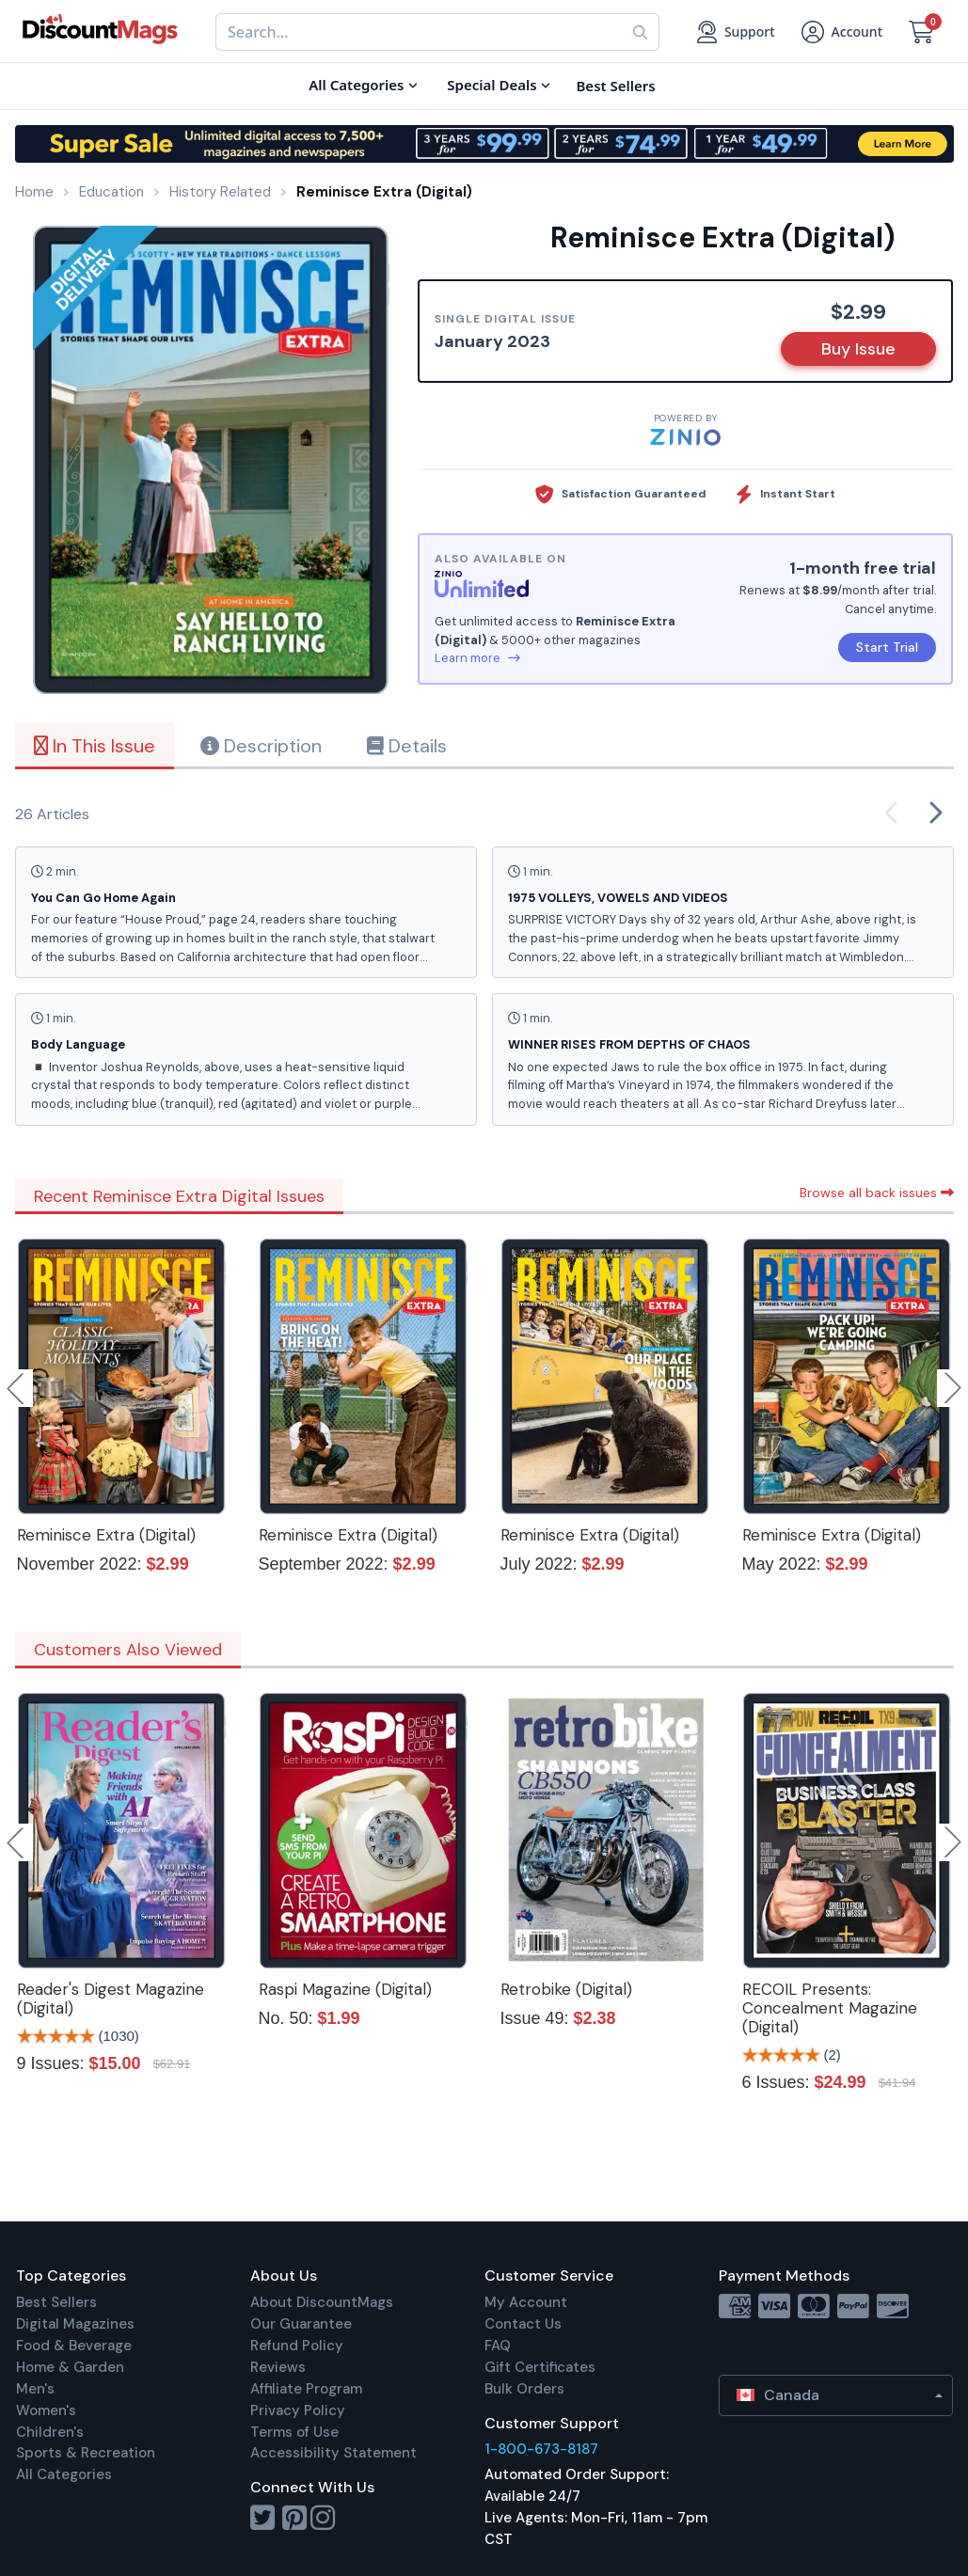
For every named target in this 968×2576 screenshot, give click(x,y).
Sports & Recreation (85, 2452)
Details (407, 746)
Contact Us (523, 2324)
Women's (46, 2410)
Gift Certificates (539, 2367)
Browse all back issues (877, 1192)
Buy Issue (858, 349)
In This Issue (94, 746)
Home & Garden (70, 2367)
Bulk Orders (524, 2388)
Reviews (278, 2367)
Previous (17, 1388)
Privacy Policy (297, 2410)
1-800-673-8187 (541, 2449)
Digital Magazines (75, 2324)
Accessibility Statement (333, 2452)
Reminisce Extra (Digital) (106, 1535)
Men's (35, 2388)
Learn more (477, 658)
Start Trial (887, 647)
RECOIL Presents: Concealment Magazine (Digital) (829, 2008)
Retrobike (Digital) (566, 1989)
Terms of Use (294, 2432)
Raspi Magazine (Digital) (345, 1989)
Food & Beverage (74, 2345)
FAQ (497, 2345)
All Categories (64, 2474)
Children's (50, 2432)
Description (261, 746)
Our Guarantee (301, 2324)
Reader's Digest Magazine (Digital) (110, 1998)
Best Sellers (56, 2302)
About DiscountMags (321, 2302)
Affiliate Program (306, 2388)
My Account (525, 2302)
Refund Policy (296, 2345)
